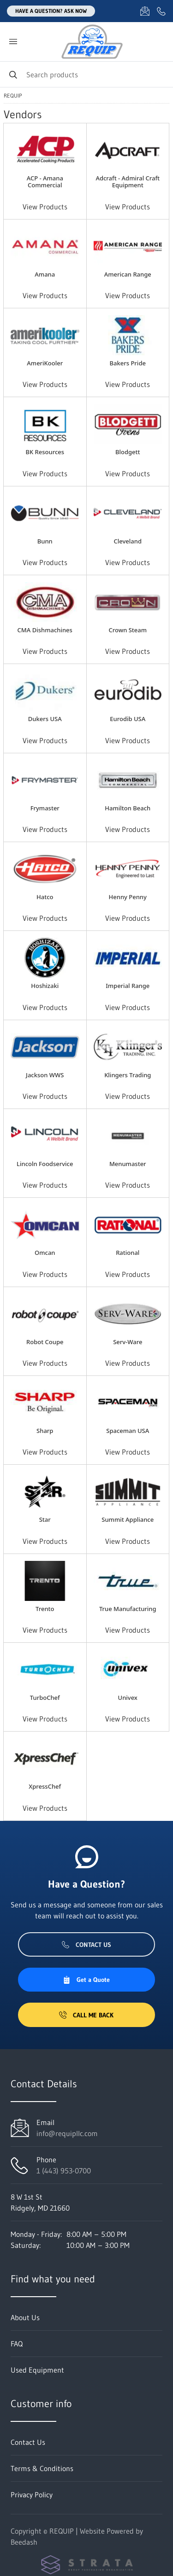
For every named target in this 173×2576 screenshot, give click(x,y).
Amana (45, 274)
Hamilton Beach (127, 808)
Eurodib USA (127, 719)
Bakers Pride (128, 363)
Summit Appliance (127, 1519)
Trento (45, 1609)
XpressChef (45, 1786)
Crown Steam (127, 630)
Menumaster (127, 1164)
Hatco (44, 897)
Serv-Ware (127, 1342)
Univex (127, 1697)
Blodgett (127, 452)
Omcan (45, 1252)
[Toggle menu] (13, 42)
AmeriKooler (45, 363)
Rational (127, 1252)
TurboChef (45, 1697)
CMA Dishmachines (45, 630)
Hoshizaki (45, 986)
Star (45, 1519)
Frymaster (45, 808)
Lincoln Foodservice (45, 1164)
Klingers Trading (127, 1075)
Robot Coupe (44, 1342)
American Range (127, 274)
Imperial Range (127, 986)
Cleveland (128, 541)
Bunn (45, 541)
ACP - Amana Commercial (45, 181)
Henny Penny (128, 897)
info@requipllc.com (67, 2133)
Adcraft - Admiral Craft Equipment (127, 181)
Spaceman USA (127, 1431)
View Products (45, 206)
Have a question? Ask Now (51, 10)
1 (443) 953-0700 (63, 2170)
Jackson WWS (45, 1075)
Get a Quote (86, 1979)
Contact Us (86, 1945)
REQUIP (13, 95)
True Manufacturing (127, 1609)
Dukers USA (45, 719)
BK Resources (44, 452)
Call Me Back (86, 2015)
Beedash (24, 2542)
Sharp (44, 1431)
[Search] (86, 74)
